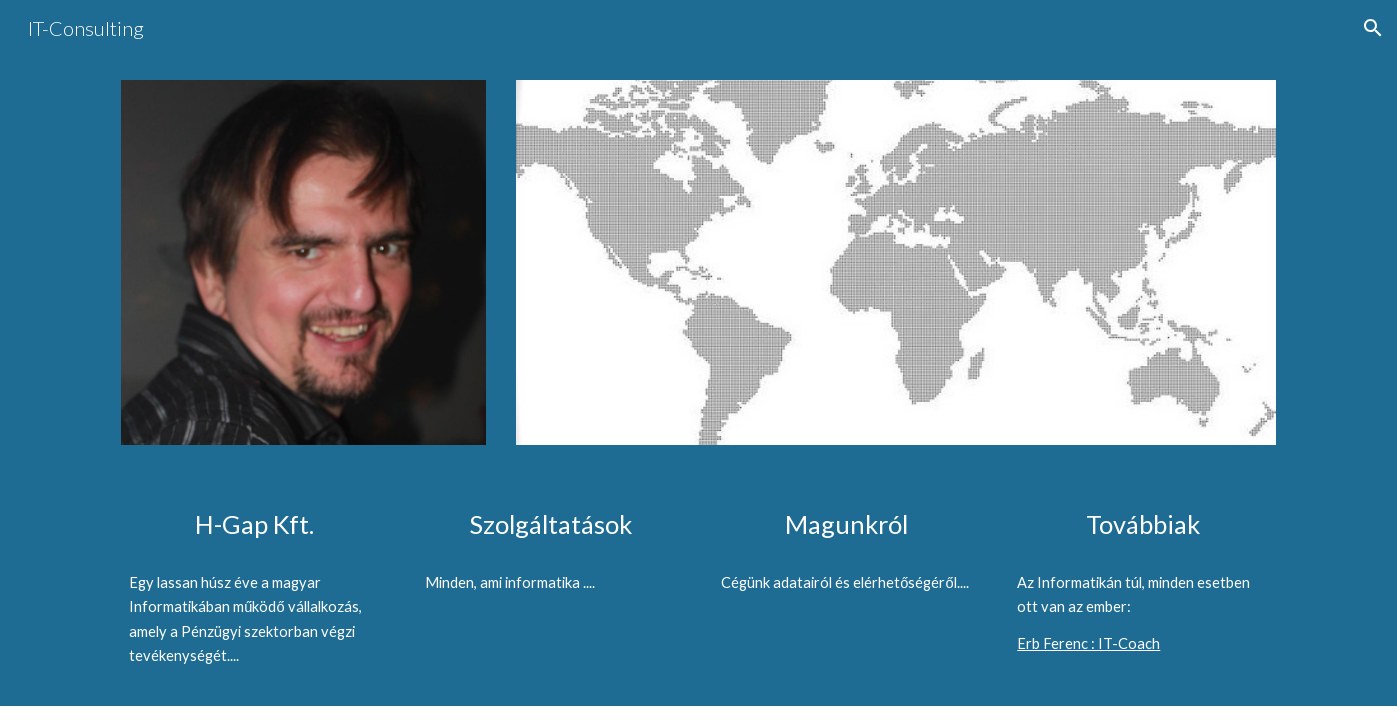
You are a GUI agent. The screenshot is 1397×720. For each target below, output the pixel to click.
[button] (1373, 28)
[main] (254, 524)
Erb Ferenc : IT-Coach (1088, 643)
